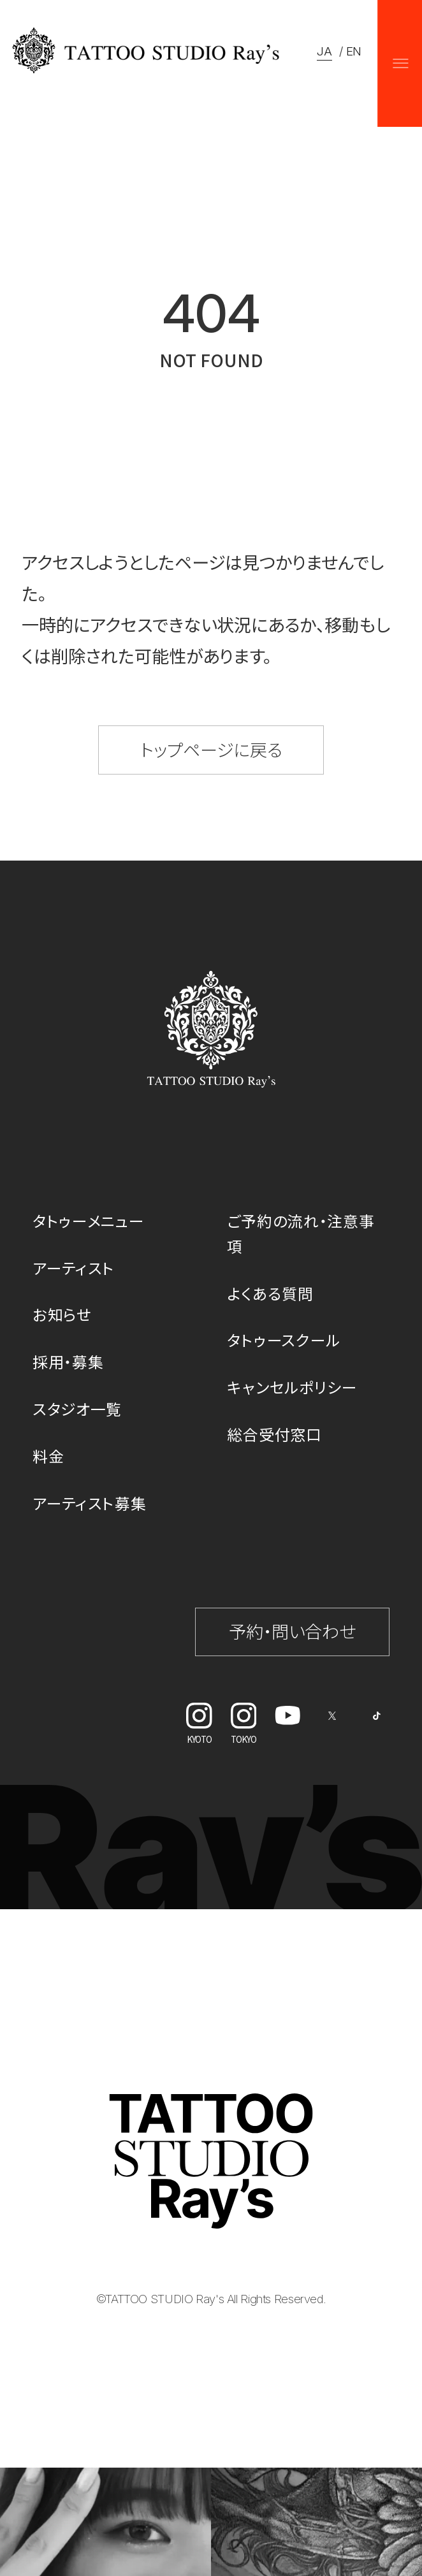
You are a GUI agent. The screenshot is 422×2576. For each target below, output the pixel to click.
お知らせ (62, 1314)
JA (324, 51)
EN (353, 51)
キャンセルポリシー (292, 1387)
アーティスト (74, 1267)
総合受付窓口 (274, 1434)
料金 (48, 1455)
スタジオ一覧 (77, 1408)
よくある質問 (270, 1293)
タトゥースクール (283, 1339)
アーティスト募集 (90, 1503)
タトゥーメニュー (89, 1220)
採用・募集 (68, 1361)
